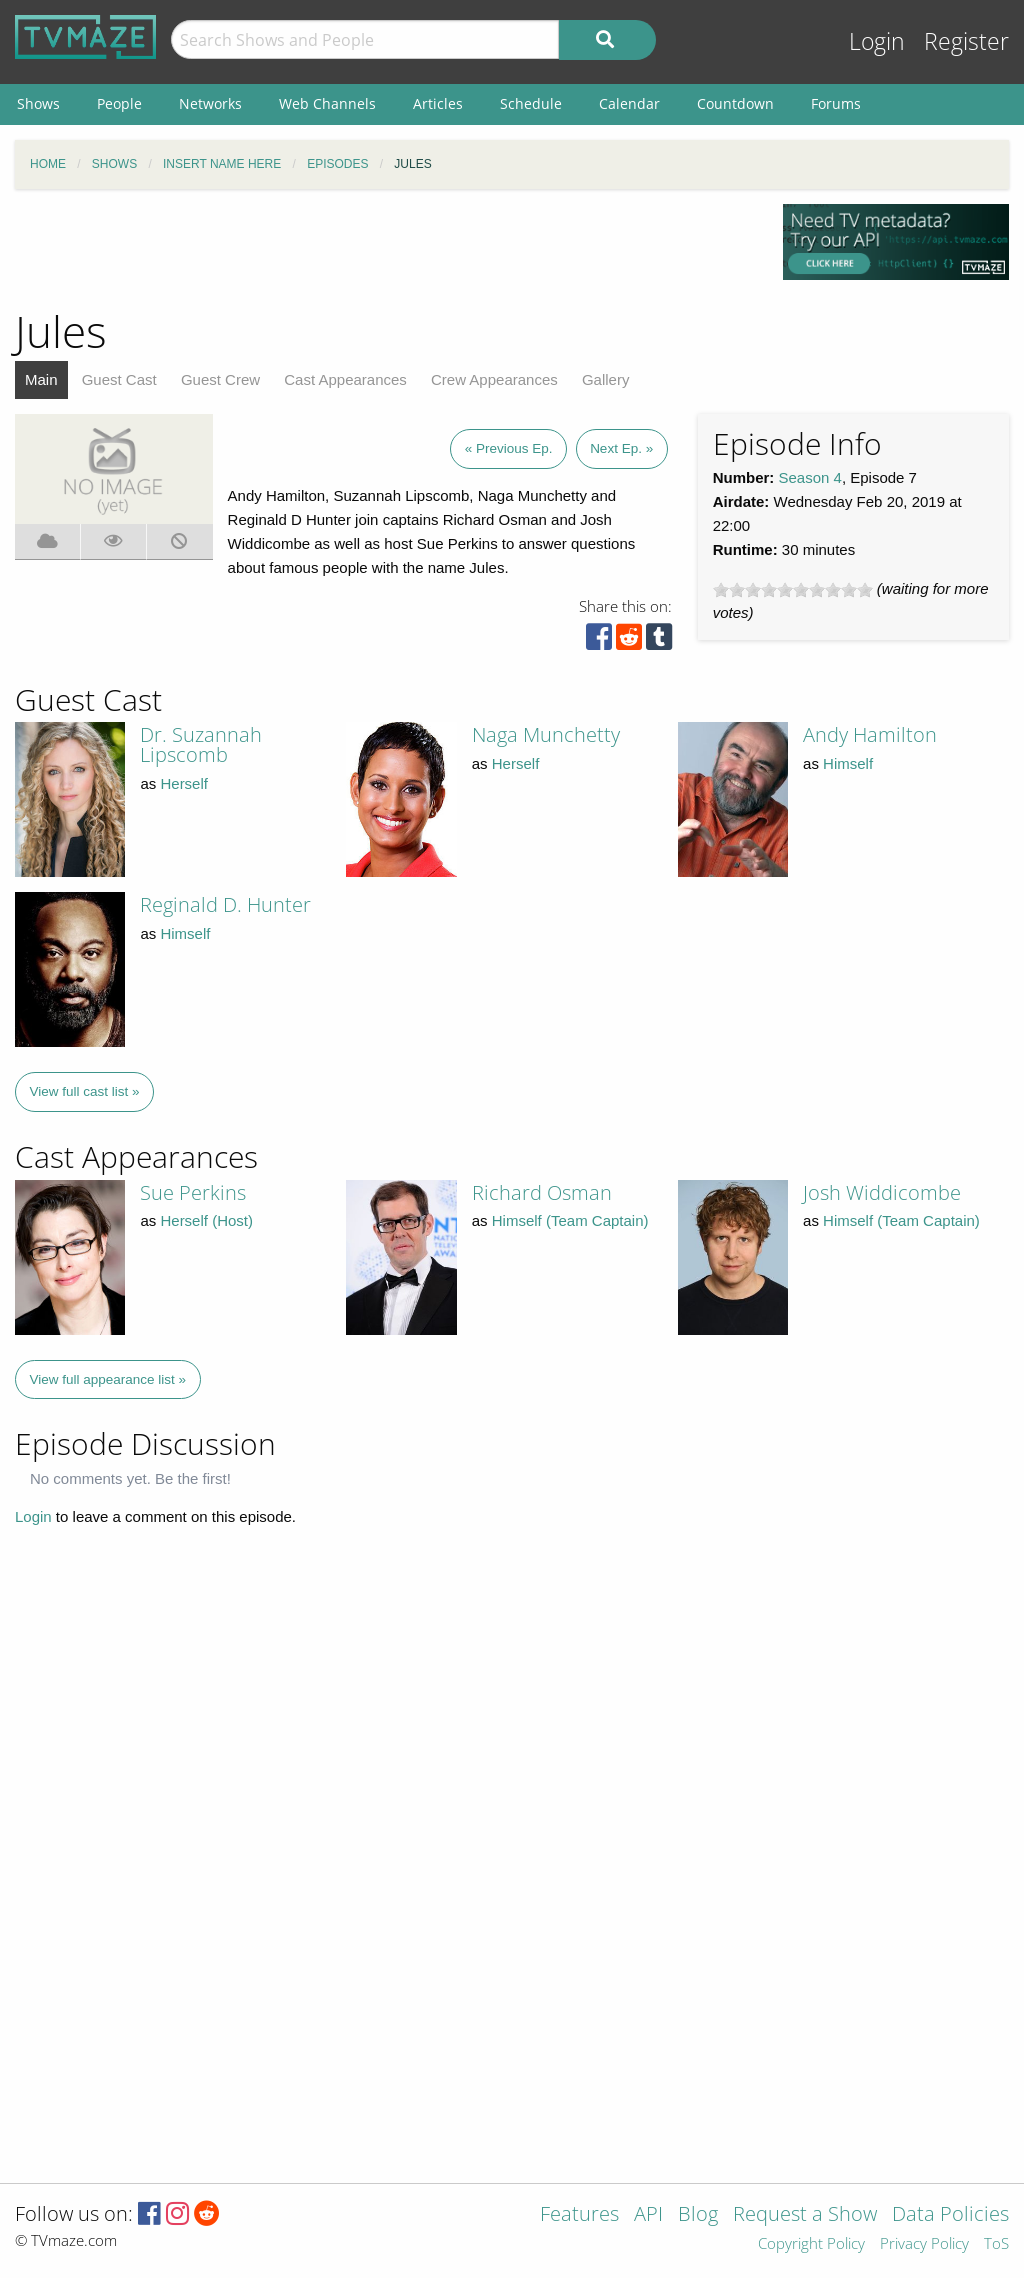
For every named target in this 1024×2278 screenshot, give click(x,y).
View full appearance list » (108, 1379)
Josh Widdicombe (882, 1192)
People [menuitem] (119, 103)
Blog (698, 2215)
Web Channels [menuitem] (327, 103)
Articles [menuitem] (438, 103)
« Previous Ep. (509, 448)
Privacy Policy (924, 2244)
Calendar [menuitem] (629, 103)
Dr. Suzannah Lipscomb (201, 744)
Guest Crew (220, 379)
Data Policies (950, 2215)
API (648, 2215)
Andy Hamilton (870, 734)
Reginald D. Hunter (225, 904)
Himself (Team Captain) (570, 1220)
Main (41, 379)
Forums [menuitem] (836, 103)
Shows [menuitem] (38, 103)
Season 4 (810, 477)
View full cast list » (85, 1091)
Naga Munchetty (546, 734)
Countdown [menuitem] (735, 103)
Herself (184, 783)
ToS (996, 2244)
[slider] (793, 590)
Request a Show (805, 2215)
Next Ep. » (621, 448)
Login (877, 41)
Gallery (606, 379)
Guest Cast (119, 379)
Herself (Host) (206, 1220)
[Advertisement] (384, 249)
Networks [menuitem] (210, 103)
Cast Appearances (345, 379)
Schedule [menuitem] (531, 103)
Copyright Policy (811, 2244)
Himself (848, 763)
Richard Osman (542, 1192)
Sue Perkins (193, 1192)
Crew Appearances (494, 379)
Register (966, 41)
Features (579, 2215)
